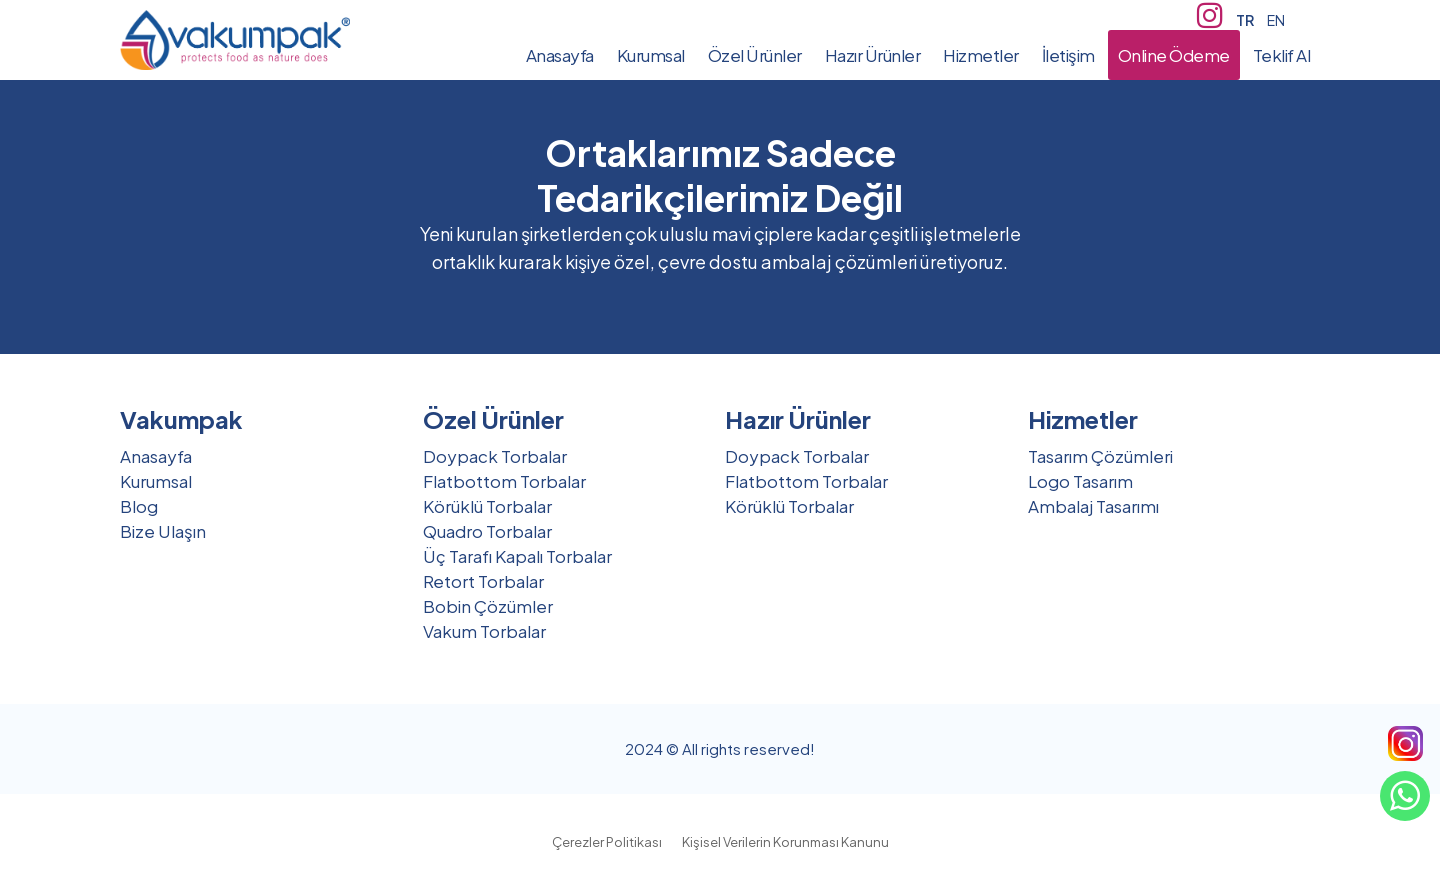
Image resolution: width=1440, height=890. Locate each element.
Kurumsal (156, 481)
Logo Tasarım (1080, 481)
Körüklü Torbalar (487, 506)
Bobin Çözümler (488, 606)
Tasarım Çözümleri (1100, 456)
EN (1276, 20)
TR (1245, 20)
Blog (139, 506)
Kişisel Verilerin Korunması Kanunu (785, 842)
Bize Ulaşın (163, 531)
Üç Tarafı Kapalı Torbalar (517, 556)
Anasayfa (156, 456)
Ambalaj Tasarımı (1093, 506)
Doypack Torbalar (495, 456)
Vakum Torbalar (484, 631)
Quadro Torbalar (487, 531)
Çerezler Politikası (607, 842)
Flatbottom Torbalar (504, 481)
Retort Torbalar (483, 581)
